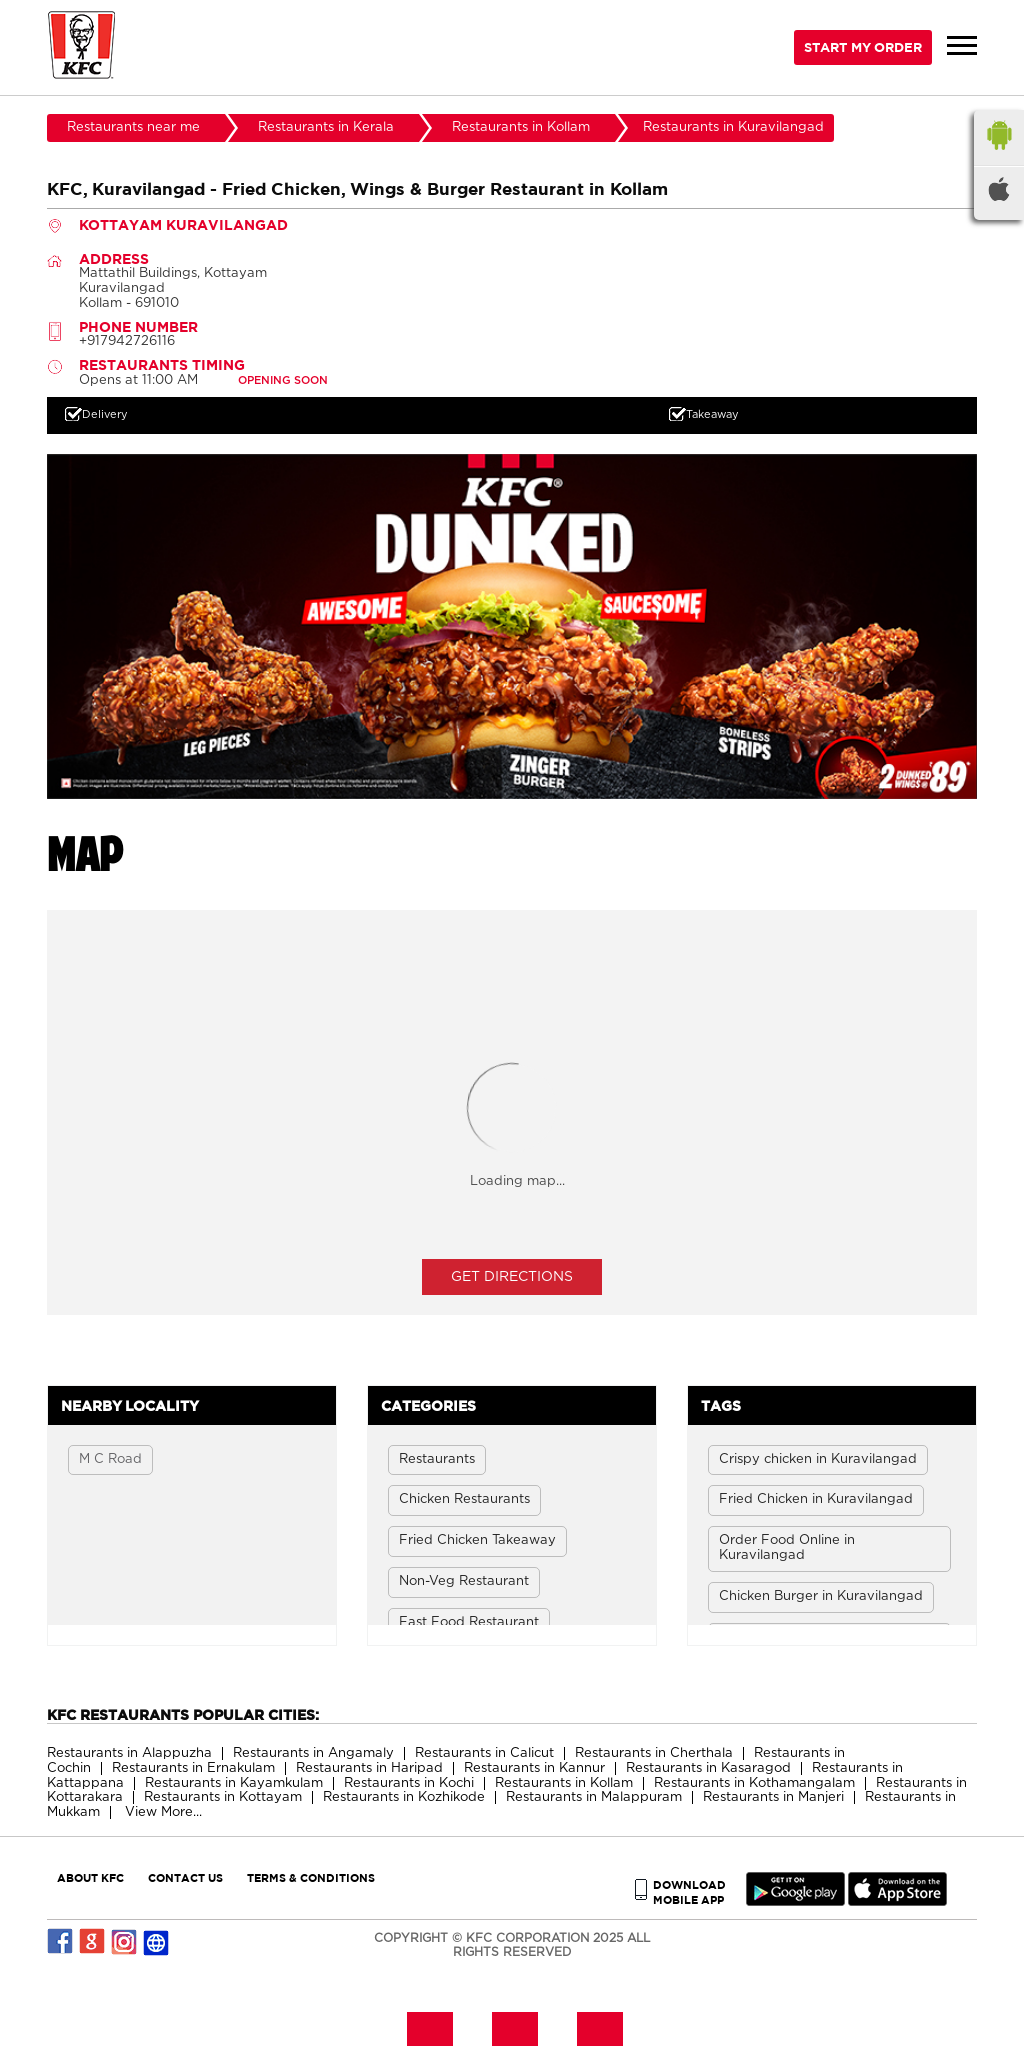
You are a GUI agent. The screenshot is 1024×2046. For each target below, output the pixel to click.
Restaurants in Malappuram (594, 1797)
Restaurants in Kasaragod (708, 1768)
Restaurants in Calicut (484, 1753)
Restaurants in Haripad (369, 1768)
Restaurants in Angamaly (313, 1753)
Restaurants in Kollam (564, 1783)
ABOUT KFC (90, 1877)
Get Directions (512, 1277)
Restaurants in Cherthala (654, 1753)
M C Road (110, 1459)
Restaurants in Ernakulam (193, 1768)
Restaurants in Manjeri (773, 1797)
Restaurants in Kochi (409, 1783)
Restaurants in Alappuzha (129, 1753)
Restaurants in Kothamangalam (754, 1783)
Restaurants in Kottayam (223, 1797)
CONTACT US (185, 1877)
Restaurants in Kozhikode (404, 1797)
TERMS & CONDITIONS (311, 1877)
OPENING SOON (283, 380)
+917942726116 (127, 341)
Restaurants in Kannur (534, 1768)
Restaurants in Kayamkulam (234, 1783)
